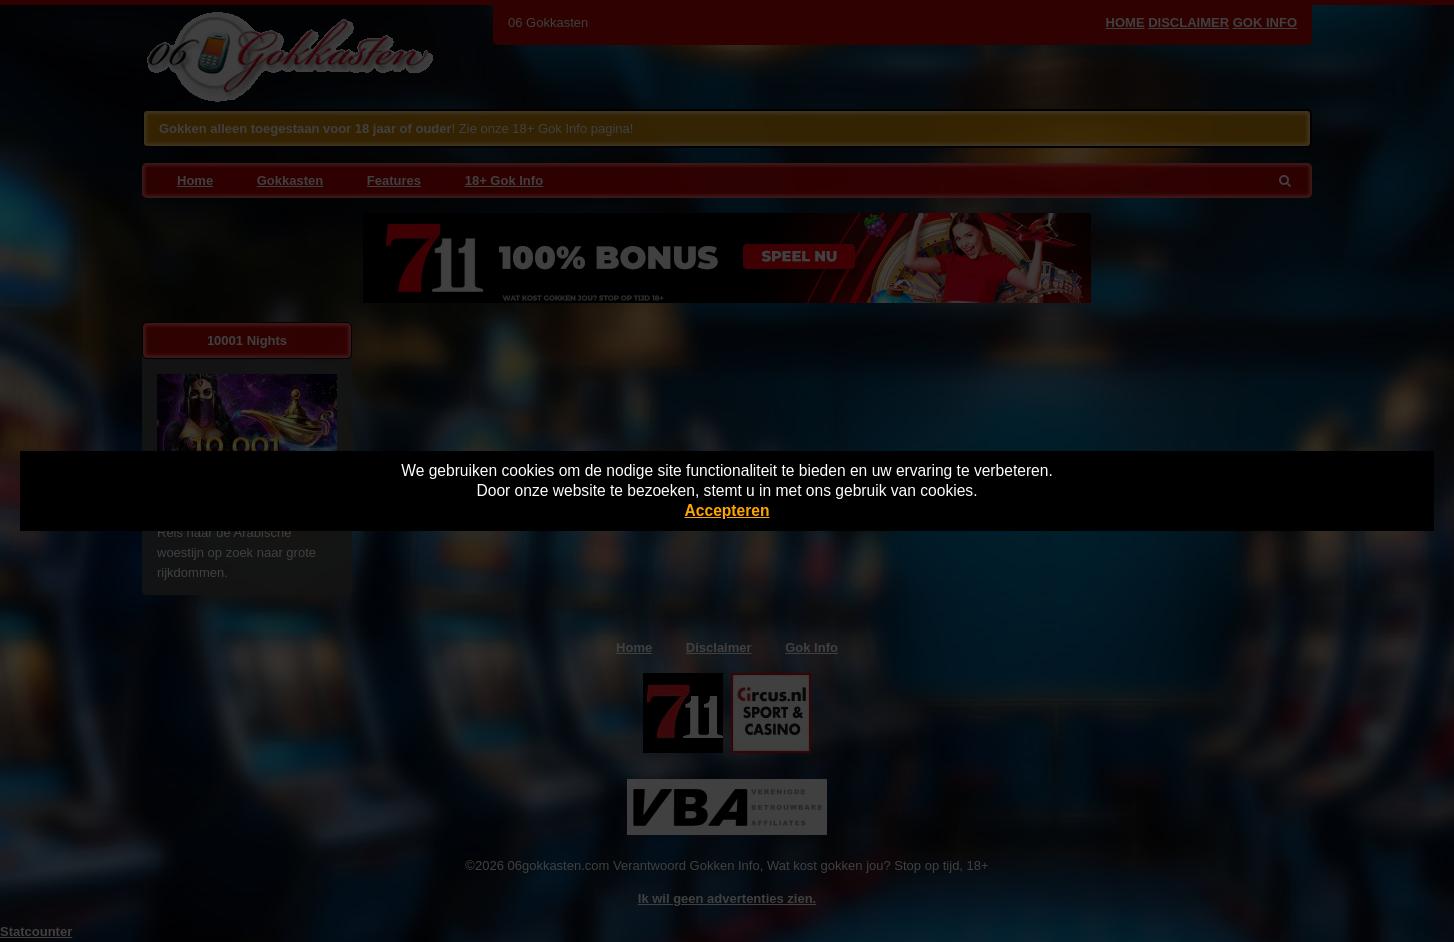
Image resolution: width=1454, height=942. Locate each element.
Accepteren (727, 510)
